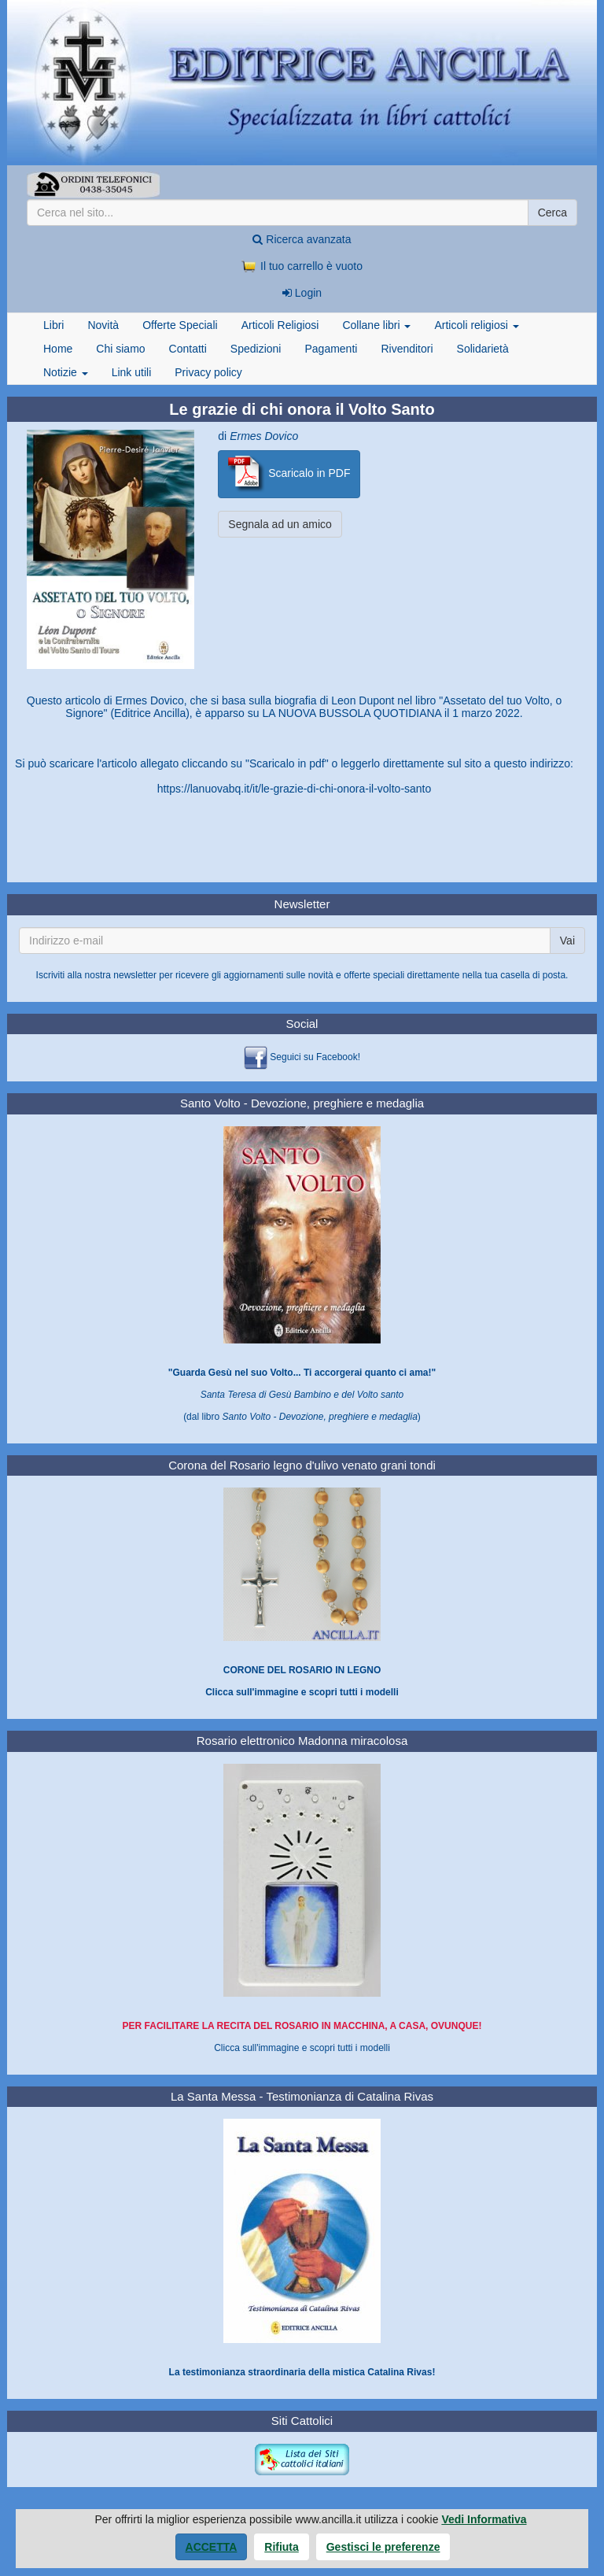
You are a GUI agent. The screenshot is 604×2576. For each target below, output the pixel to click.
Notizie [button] (65, 372)
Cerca (552, 212)
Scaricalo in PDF (289, 474)
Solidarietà (483, 348)
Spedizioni (256, 348)
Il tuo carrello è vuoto (302, 266)
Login (302, 292)
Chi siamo (120, 348)
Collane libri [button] (376, 325)
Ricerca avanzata (301, 239)
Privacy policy (208, 372)
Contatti (188, 348)
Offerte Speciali (179, 325)
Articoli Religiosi (280, 325)
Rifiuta (281, 2547)
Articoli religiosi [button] (476, 325)
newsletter (135, 975)
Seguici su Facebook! (315, 1057)
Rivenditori (407, 348)
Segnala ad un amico (280, 524)
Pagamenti (330, 348)
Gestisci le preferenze (383, 2547)
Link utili (132, 372)
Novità (103, 325)
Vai (567, 940)
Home (57, 348)
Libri (53, 325)
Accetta (212, 2547)
